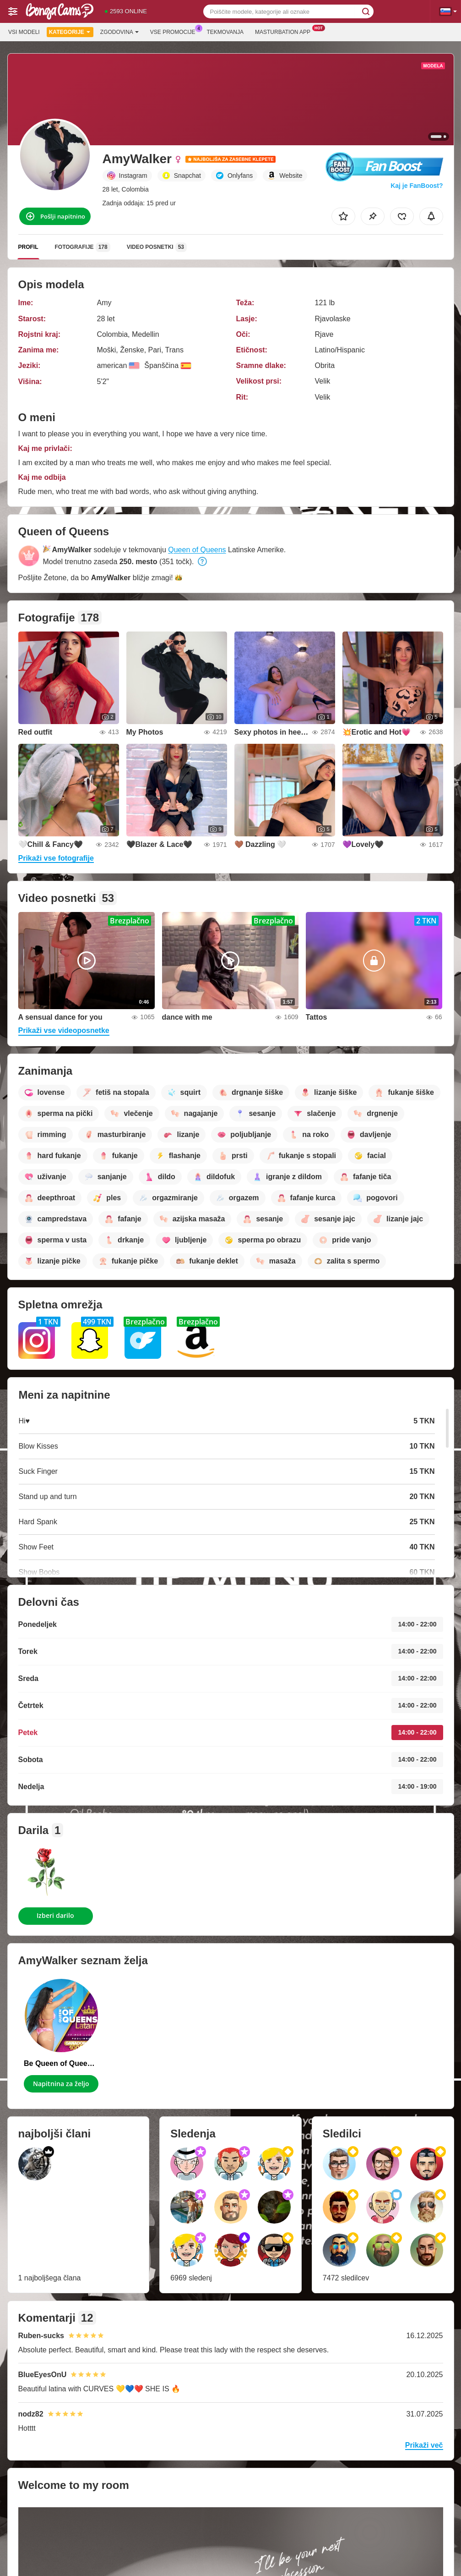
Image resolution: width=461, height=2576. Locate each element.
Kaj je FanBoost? (416, 185)
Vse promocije (175, 31)
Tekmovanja (225, 32)
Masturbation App (285, 31)
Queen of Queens (197, 550)
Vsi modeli (24, 32)
